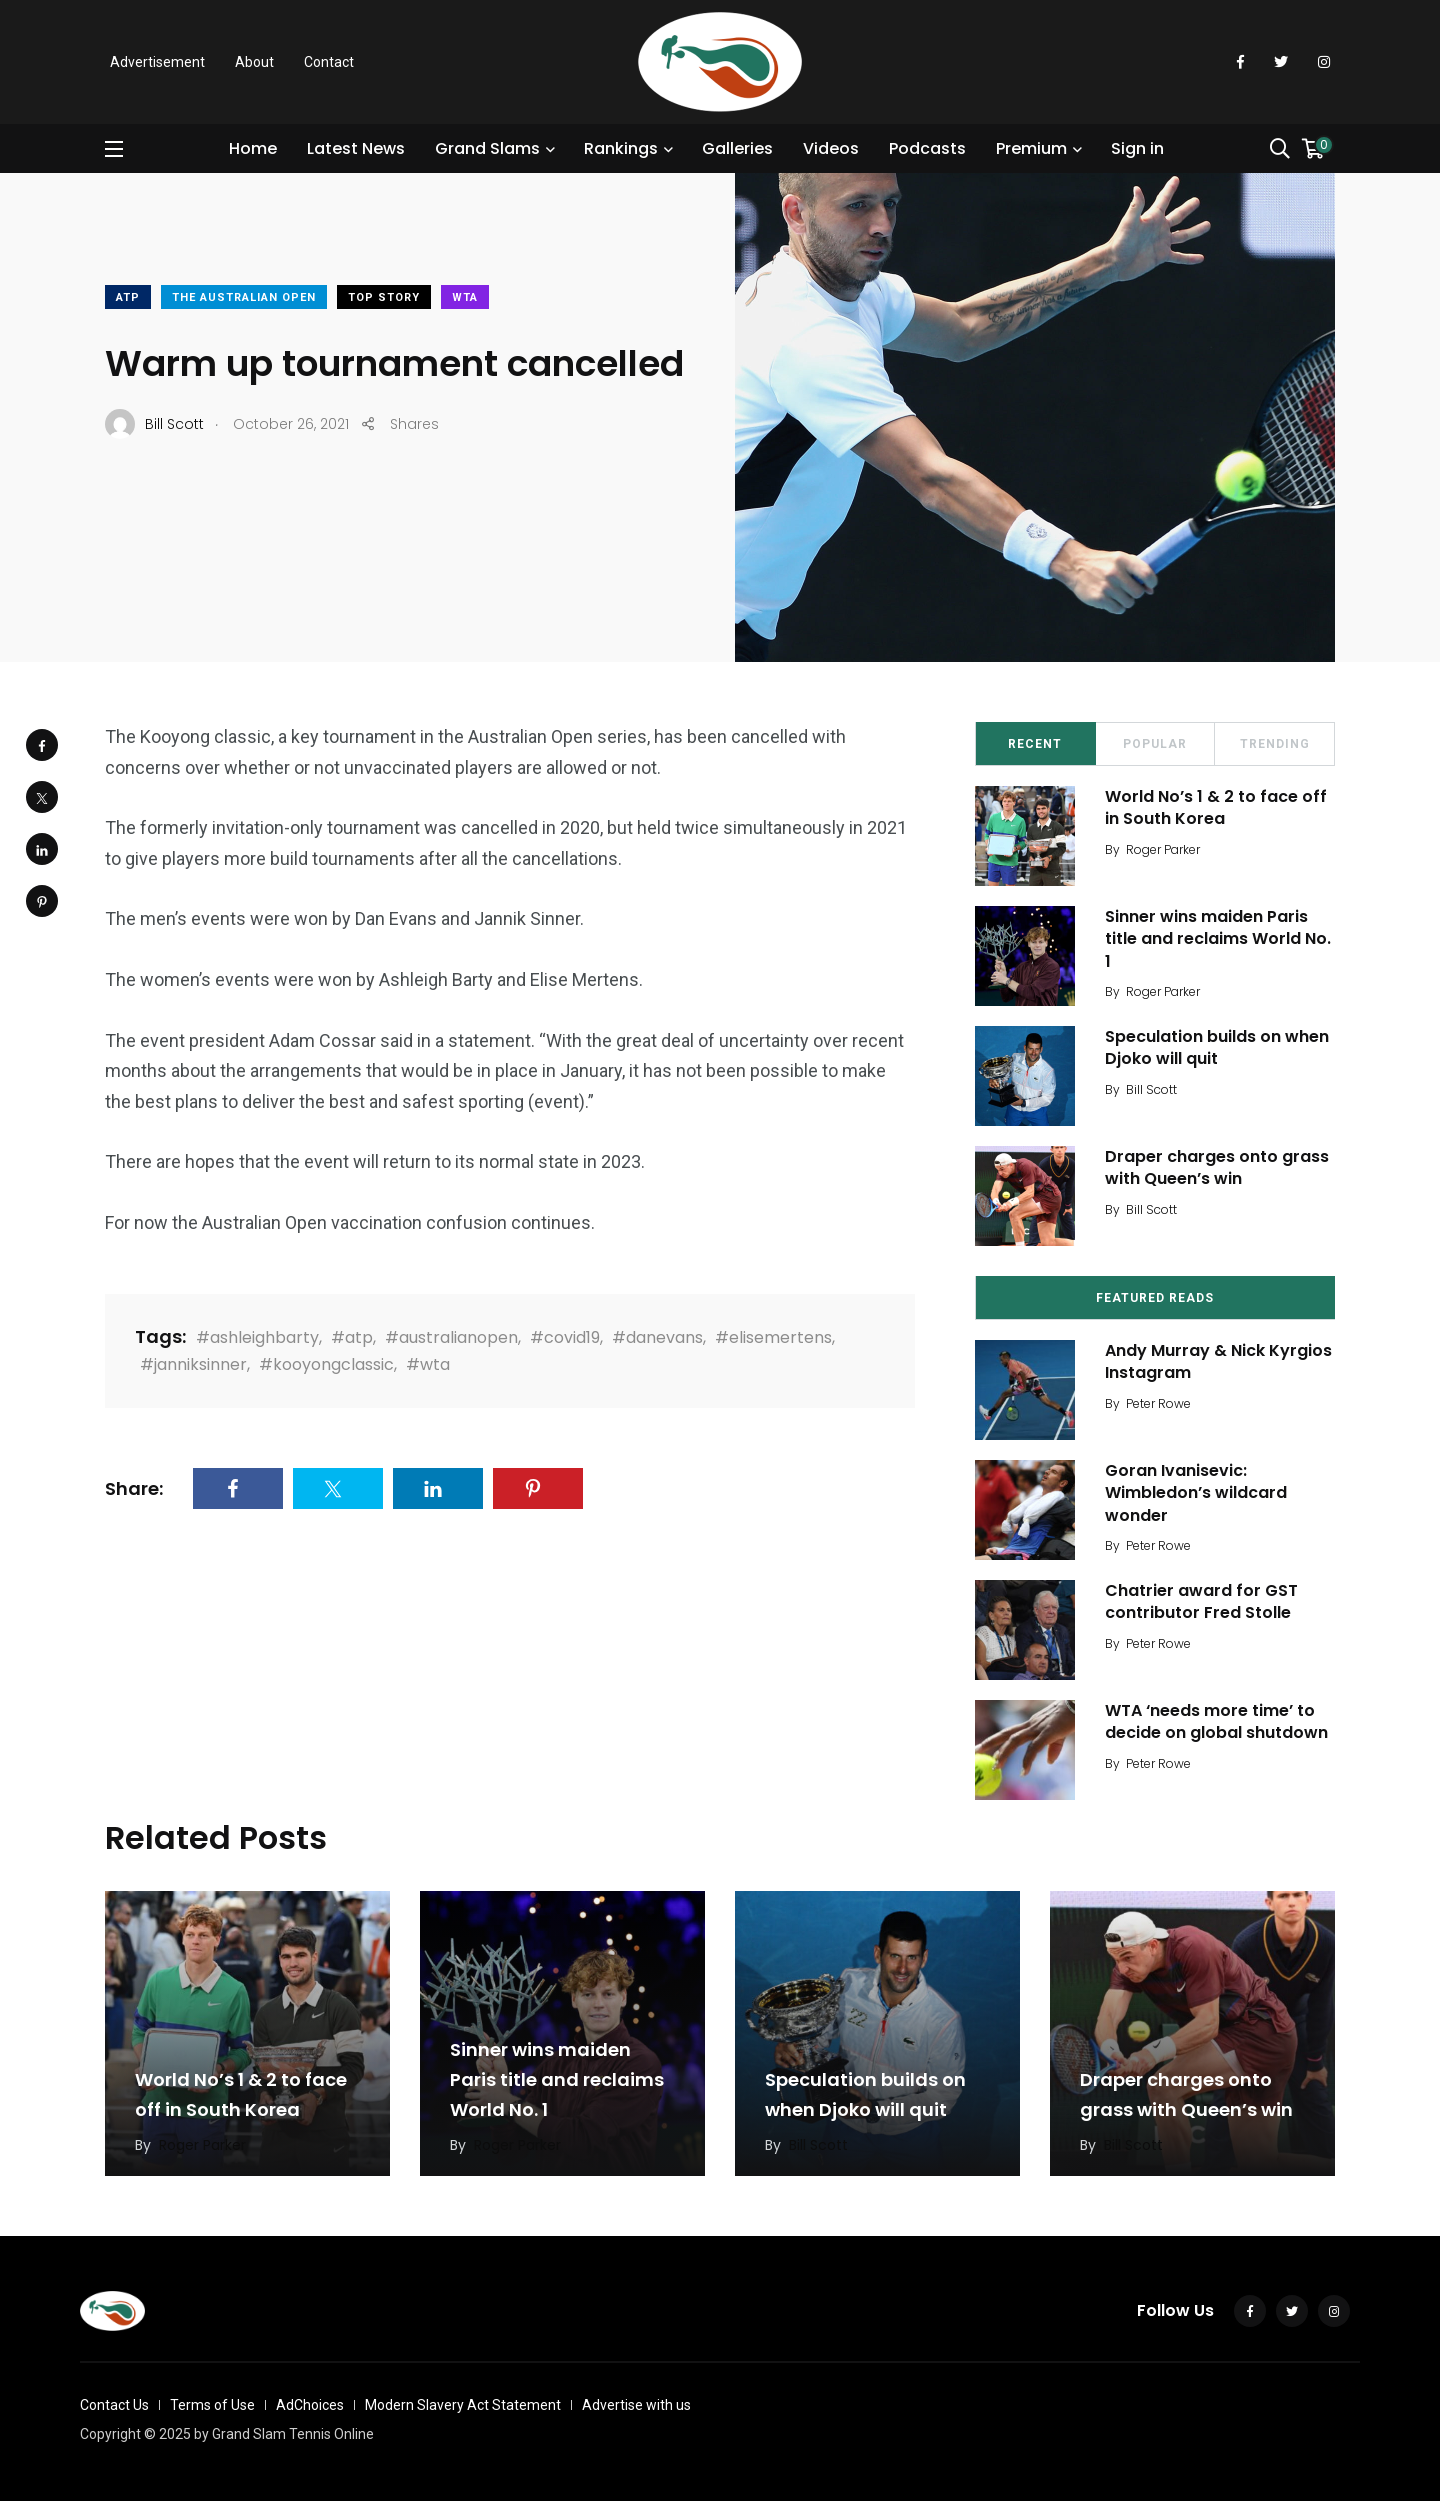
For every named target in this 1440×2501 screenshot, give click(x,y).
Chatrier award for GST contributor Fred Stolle (1201, 1601)
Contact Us (114, 2405)
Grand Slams (487, 148)
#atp (352, 1337)
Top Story (384, 297)
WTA (465, 297)
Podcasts (927, 148)
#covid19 (565, 1337)
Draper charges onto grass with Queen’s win (1217, 1167)
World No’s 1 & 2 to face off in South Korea (1216, 807)
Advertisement (157, 62)
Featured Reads (1155, 1298)
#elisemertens (773, 1337)
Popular (1155, 744)
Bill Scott (1151, 1089)
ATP (128, 297)
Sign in (1137, 148)
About (254, 62)
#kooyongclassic (326, 1364)
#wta (428, 1364)
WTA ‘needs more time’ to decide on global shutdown (1216, 1721)
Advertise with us (636, 2405)
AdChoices (310, 2405)
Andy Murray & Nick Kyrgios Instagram (1218, 1361)
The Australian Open (244, 297)
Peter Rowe (1158, 1403)
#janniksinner (193, 1364)
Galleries (737, 148)
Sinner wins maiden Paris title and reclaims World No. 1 (1218, 939)
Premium (1031, 148)
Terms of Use (212, 2405)
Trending (1275, 744)
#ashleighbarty (257, 1337)
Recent (1035, 744)
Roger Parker (1163, 849)
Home (253, 148)
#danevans (657, 1337)
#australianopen (451, 1337)
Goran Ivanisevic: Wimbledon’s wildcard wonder (1196, 1493)
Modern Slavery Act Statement (463, 2405)
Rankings (621, 148)
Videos (831, 148)
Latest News (356, 148)
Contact (329, 62)
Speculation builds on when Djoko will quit (1217, 1047)
